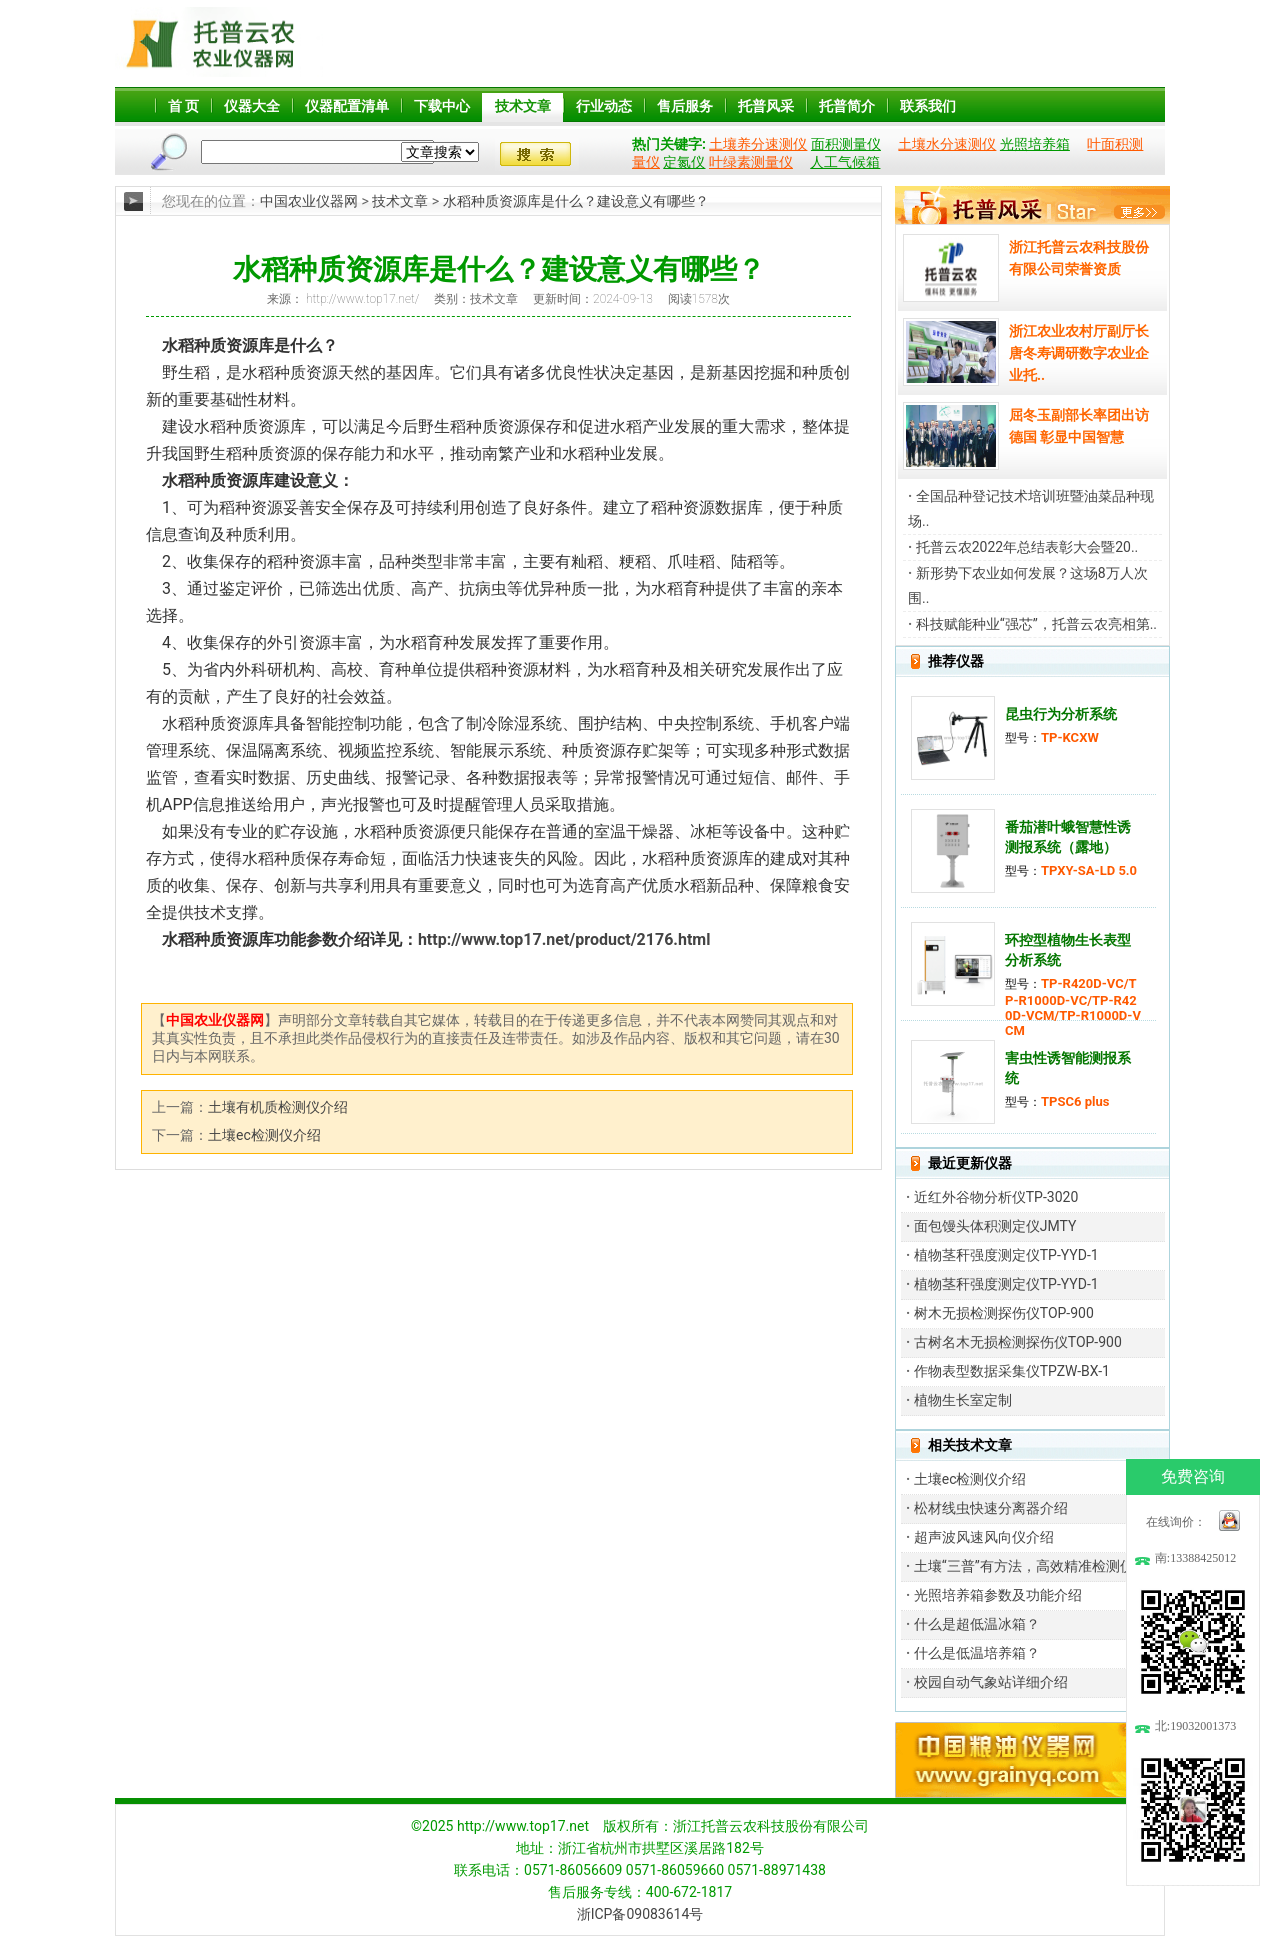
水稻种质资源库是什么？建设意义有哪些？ (577, 201)
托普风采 (766, 106)
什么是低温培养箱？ (977, 1653)
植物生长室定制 (963, 1400)
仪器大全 (252, 106)
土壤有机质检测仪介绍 (278, 1107)
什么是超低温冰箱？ (977, 1624)
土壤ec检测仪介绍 (264, 1135)
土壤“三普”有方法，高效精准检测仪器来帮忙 (1052, 1566)
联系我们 (928, 106)
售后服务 (685, 106)
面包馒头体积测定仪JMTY (995, 1226)
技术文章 (523, 106)
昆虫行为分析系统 (1061, 714)
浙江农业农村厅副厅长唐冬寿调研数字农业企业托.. (1079, 353)
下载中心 (442, 106)
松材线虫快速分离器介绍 (991, 1508)
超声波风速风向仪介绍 (984, 1537)
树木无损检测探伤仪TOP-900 (1004, 1313)
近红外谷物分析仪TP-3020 (996, 1197)
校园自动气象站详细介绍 (991, 1682)
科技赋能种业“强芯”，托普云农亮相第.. (1036, 624)
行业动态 (604, 106)
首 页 (183, 106)
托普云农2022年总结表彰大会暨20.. (1027, 547)
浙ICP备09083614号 (640, 1914)
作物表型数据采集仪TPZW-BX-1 (1012, 1371)
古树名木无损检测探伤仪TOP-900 (1018, 1342)
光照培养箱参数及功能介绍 (998, 1595)
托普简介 (847, 106)
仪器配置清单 (347, 106)
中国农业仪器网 (309, 201)
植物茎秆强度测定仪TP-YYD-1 (1006, 1255)
